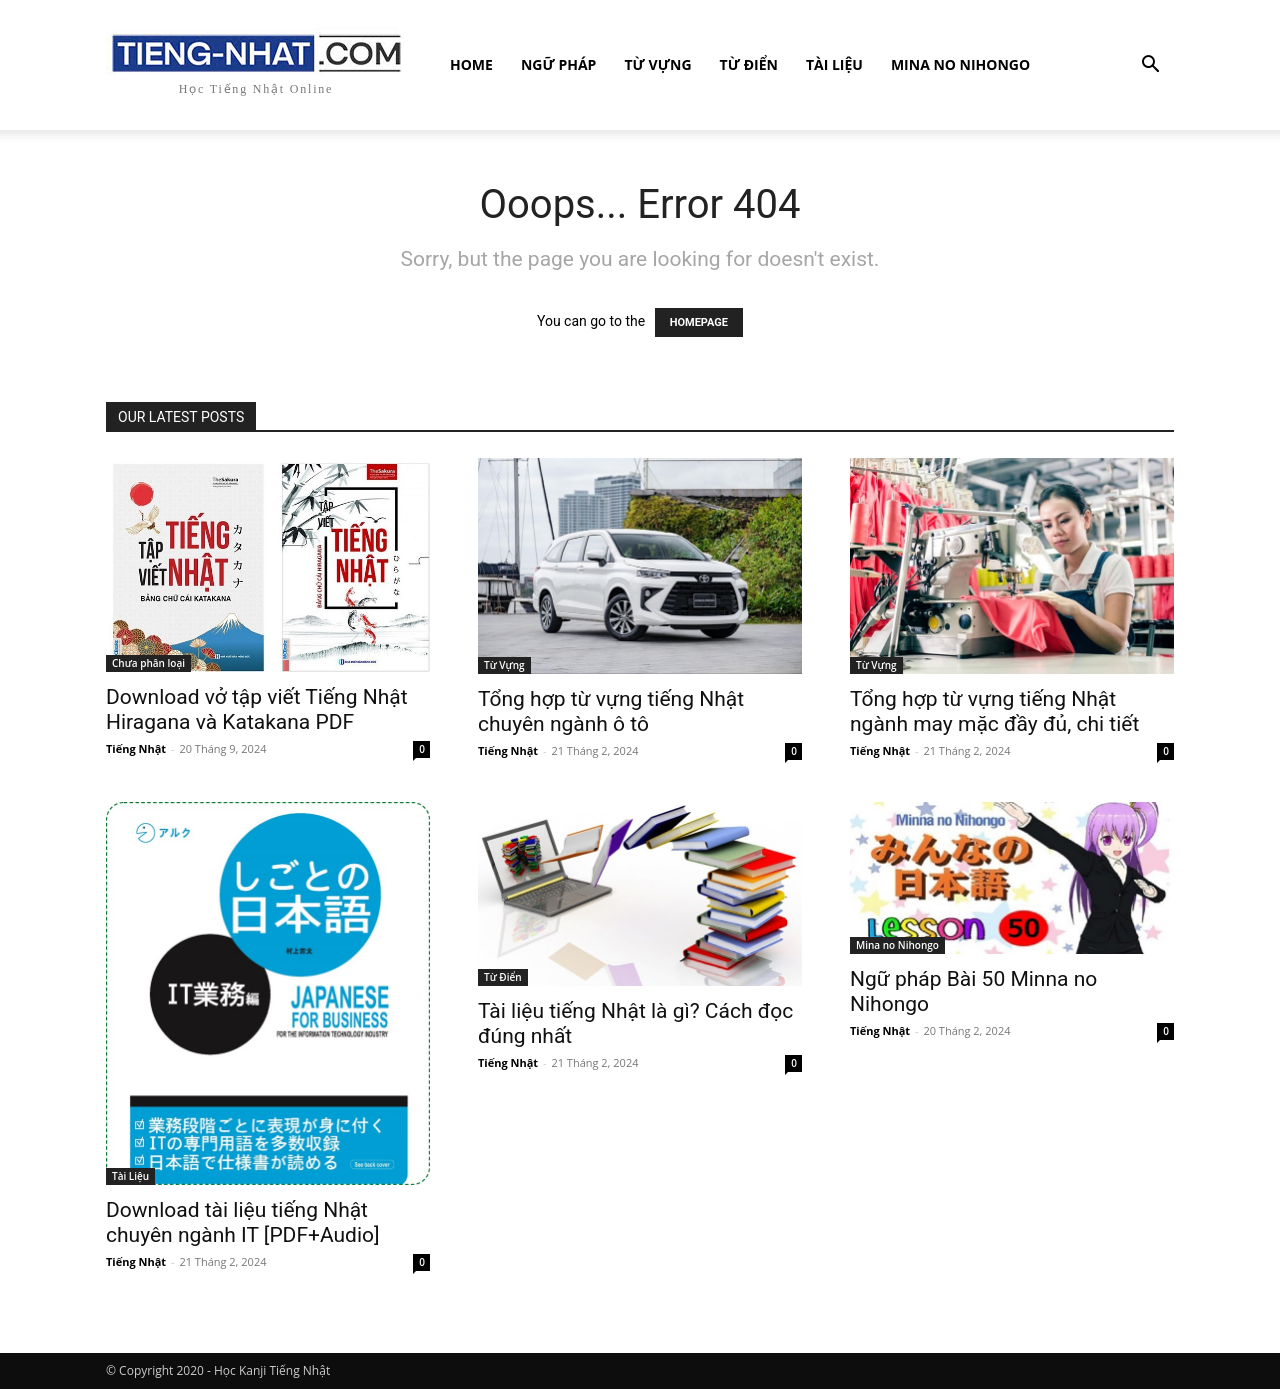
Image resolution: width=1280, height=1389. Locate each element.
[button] (1150, 66)
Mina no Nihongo (960, 64)
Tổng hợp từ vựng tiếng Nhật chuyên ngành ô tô (611, 711)
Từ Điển (749, 64)
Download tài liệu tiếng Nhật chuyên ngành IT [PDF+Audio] (243, 1222)
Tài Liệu (834, 64)
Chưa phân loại (148, 663)
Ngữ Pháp (559, 64)
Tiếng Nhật (136, 748)
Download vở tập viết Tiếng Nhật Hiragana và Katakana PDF (257, 709)
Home (471, 64)
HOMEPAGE (699, 322)
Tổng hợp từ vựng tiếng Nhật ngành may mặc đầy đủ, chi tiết (994, 711)
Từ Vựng (657, 64)
